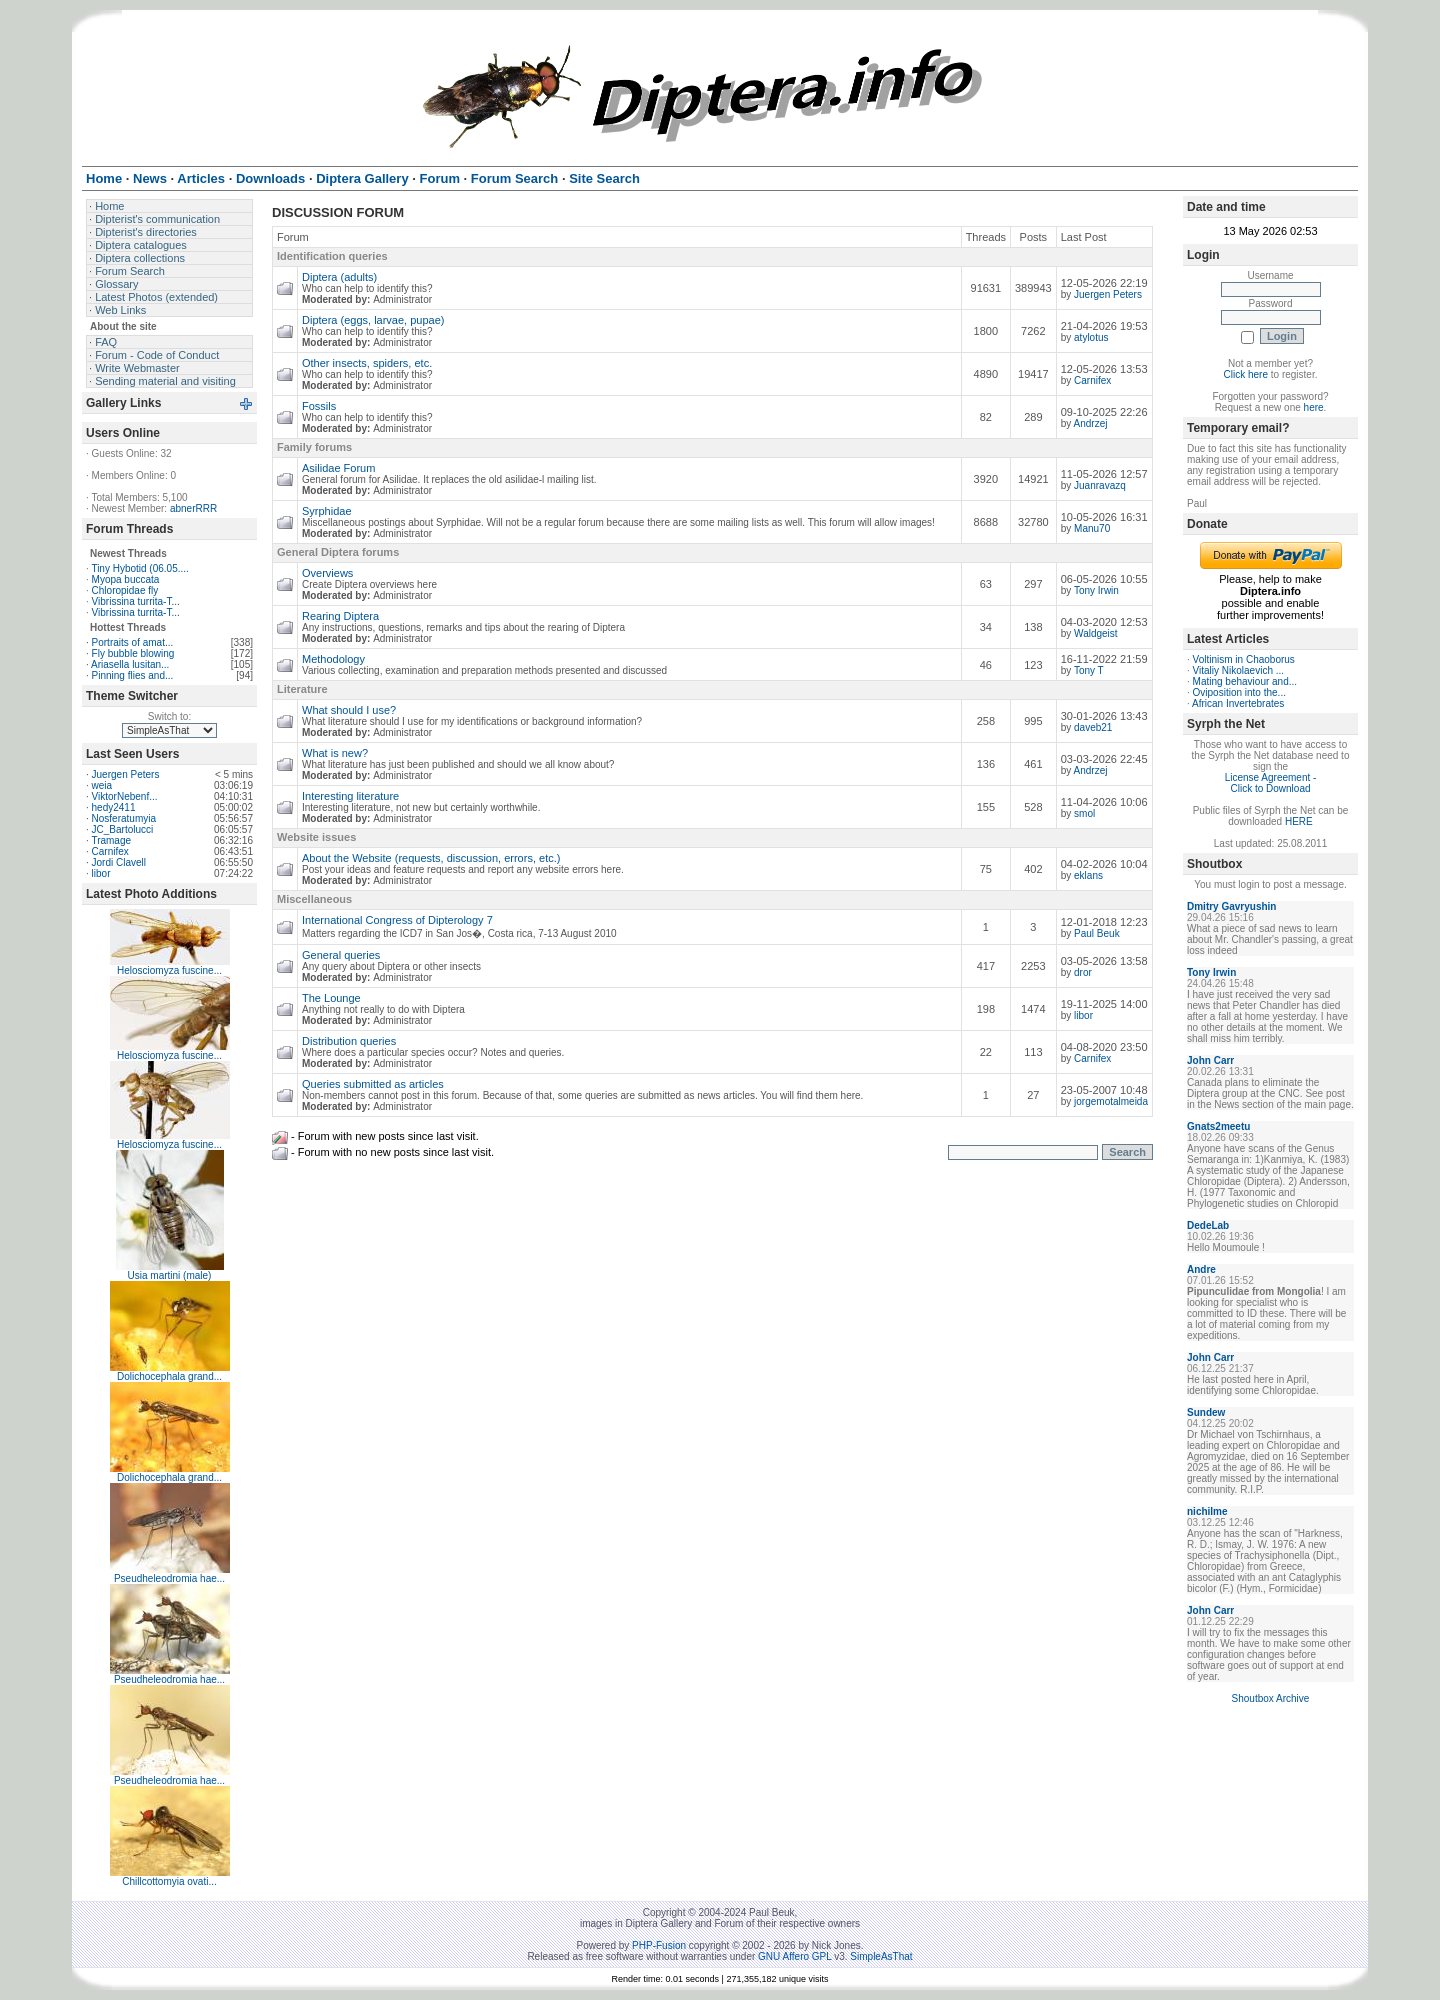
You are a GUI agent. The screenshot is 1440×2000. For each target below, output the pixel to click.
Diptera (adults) (339, 277)
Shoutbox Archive (1271, 1698)
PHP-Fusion (659, 1945)
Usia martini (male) (170, 1275)
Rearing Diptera (340, 616)
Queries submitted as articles (373, 1084)
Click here (1246, 374)
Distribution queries (349, 1041)
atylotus (1091, 337)
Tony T (1089, 670)
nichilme (1207, 1511)
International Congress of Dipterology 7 (397, 920)
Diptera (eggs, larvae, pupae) (373, 320)
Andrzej (1091, 423)
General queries (341, 955)
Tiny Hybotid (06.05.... (139, 568)
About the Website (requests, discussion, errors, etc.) (431, 858)
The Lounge (331, 998)
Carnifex (110, 851)
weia (102, 785)
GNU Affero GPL (794, 1956)
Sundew (1206, 1412)
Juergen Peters (126, 774)
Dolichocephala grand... (169, 1376)
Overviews (327, 573)
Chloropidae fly (125, 590)
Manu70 (1092, 528)
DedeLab (1208, 1225)
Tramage (111, 840)
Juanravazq (1100, 485)
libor (101, 873)
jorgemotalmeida (1111, 1101)
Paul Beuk (1097, 933)
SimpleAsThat (881, 1956)
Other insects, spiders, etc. (367, 363)
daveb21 (1093, 727)
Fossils (319, 406)
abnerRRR (193, 508)
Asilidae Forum (338, 468)
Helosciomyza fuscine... (169, 970)
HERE (1299, 821)
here (1314, 407)
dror (1083, 972)
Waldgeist (1096, 633)
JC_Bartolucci (123, 829)
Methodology (333, 659)
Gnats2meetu (1218, 1126)
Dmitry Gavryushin (1231, 906)
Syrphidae (327, 511)
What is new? (335, 753)
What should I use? (349, 710)
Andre (1201, 1269)
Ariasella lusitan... (130, 664)
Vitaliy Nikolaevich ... (1239, 670)
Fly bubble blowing (133, 653)
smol (1084, 813)
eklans (1088, 875)
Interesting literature (350, 796)
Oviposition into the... (1239, 692)
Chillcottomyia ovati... (169, 1881)
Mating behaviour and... (1245, 681)
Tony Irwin (1096, 590)
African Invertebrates (1238, 703)
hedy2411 (114, 807)
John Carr (1210, 1060)
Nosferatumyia (124, 818)
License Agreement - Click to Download (1271, 783)
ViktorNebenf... (125, 796)
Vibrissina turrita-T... (136, 601)
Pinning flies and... (133, 675)
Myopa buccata (126, 579)
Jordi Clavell (119, 862)
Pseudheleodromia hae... (169, 1578)
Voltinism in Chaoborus (1244, 659)
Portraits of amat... (133, 642)
